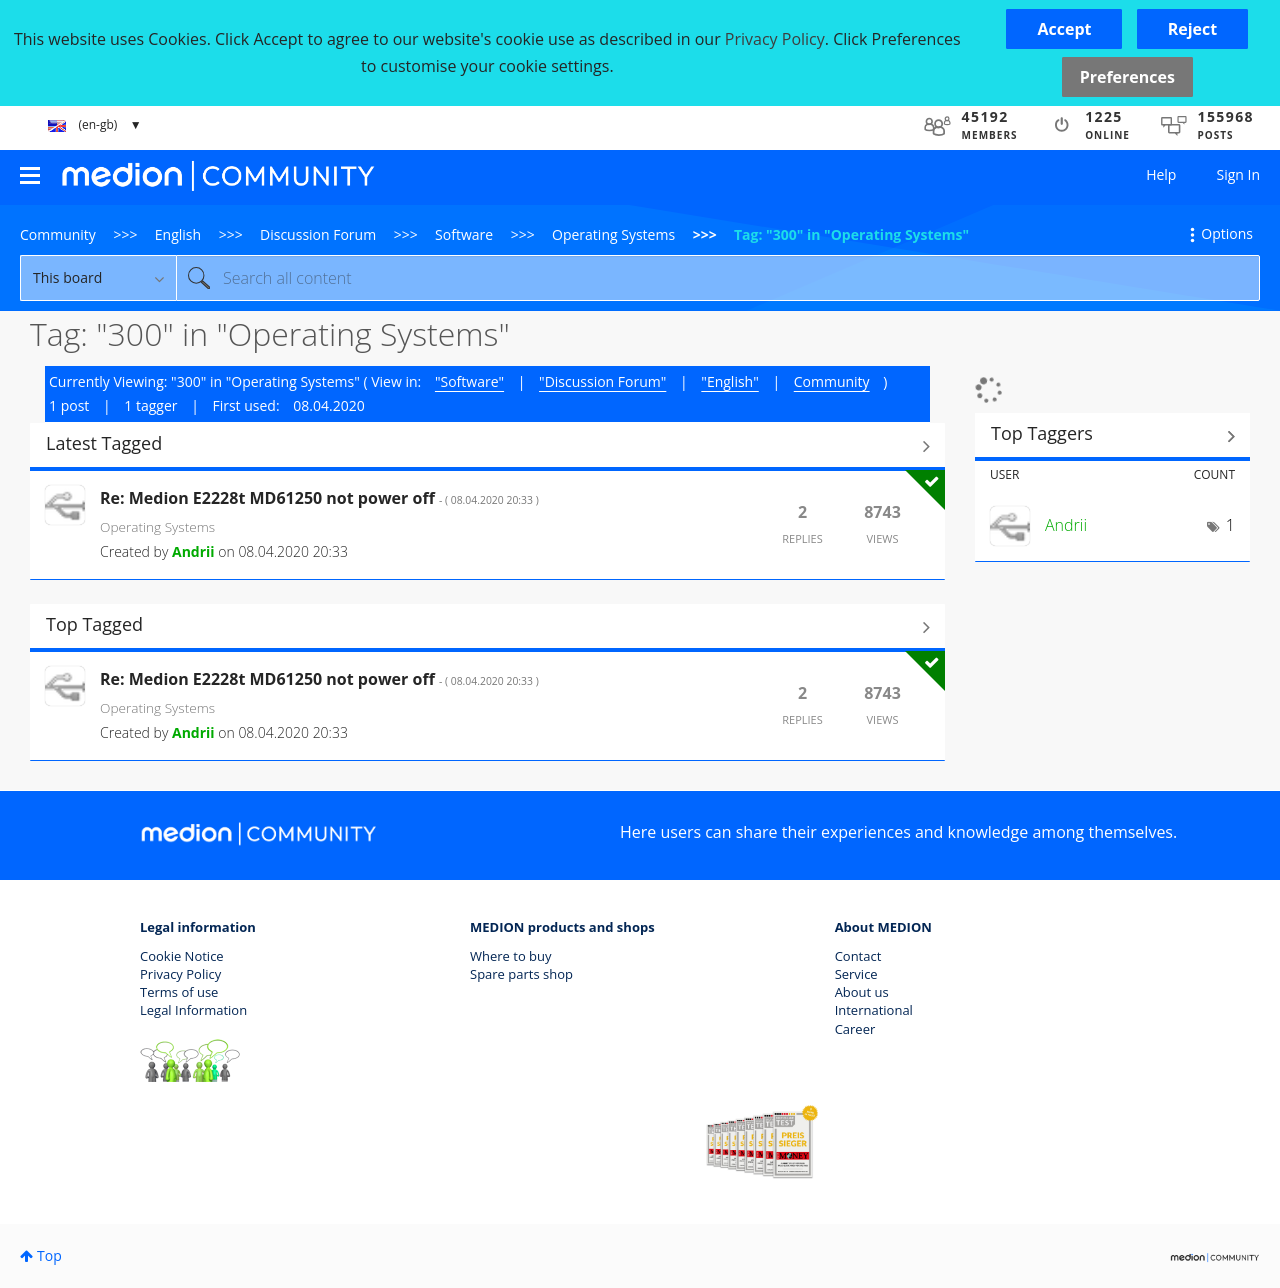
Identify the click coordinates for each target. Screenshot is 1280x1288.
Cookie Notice (182, 956)
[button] (1064, 29)
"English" (729, 381)
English (178, 234)
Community (58, 234)
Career (855, 1029)
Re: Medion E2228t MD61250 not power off (319, 498)
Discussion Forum (318, 234)
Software (464, 234)
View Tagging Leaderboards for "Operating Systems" (1112, 436)
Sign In (1238, 174)
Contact (858, 956)
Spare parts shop (521, 974)
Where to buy (511, 956)
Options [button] (1227, 233)
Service (856, 974)
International (874, 1010)
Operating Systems (613, 234)
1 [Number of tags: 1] (1230, 525)
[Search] (718, 278)
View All (487, 446)
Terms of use (179, 992)
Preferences (1127, 77)
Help (1161, 174)
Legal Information (193, 1010)
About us (862, 992)
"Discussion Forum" (602, 381)
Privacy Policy (180, 974)
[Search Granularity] (98, 278)
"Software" (469, 381)
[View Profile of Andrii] (193, 551)
